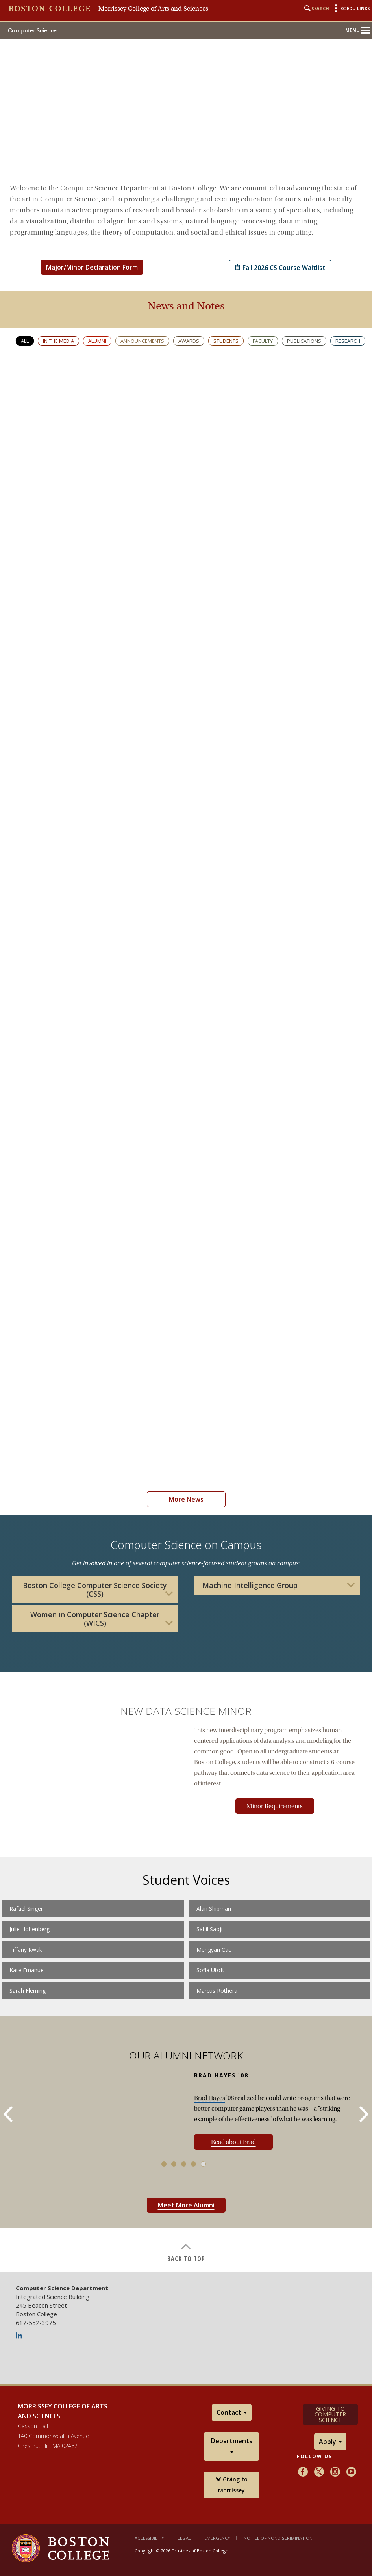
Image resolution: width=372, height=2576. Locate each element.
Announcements (142, 340)
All (25, 340)
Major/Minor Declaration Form (92, 267)
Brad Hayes (209, 2097)
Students (226, 340)
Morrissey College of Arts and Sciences (153, 9)
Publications (304, 340)
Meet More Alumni (186, 2205)
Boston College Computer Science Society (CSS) (95, 1590)
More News (186, 1499)
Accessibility (149, 2538)
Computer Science (32, 30)
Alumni (97, 340)
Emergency (217, 2538)
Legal (184, 2538)
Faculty (263, 340)
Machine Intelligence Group (250, 1585)
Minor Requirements (274, 1806)
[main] (186, 1223)
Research (347, 340)
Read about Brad (233, 2142)
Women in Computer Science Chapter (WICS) (94, 1619)
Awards (188, 340)
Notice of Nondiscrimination (278, 2538)
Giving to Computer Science (330, 2414)
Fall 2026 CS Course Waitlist (280, 267)
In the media (58, 340)
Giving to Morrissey (232, 2484)
